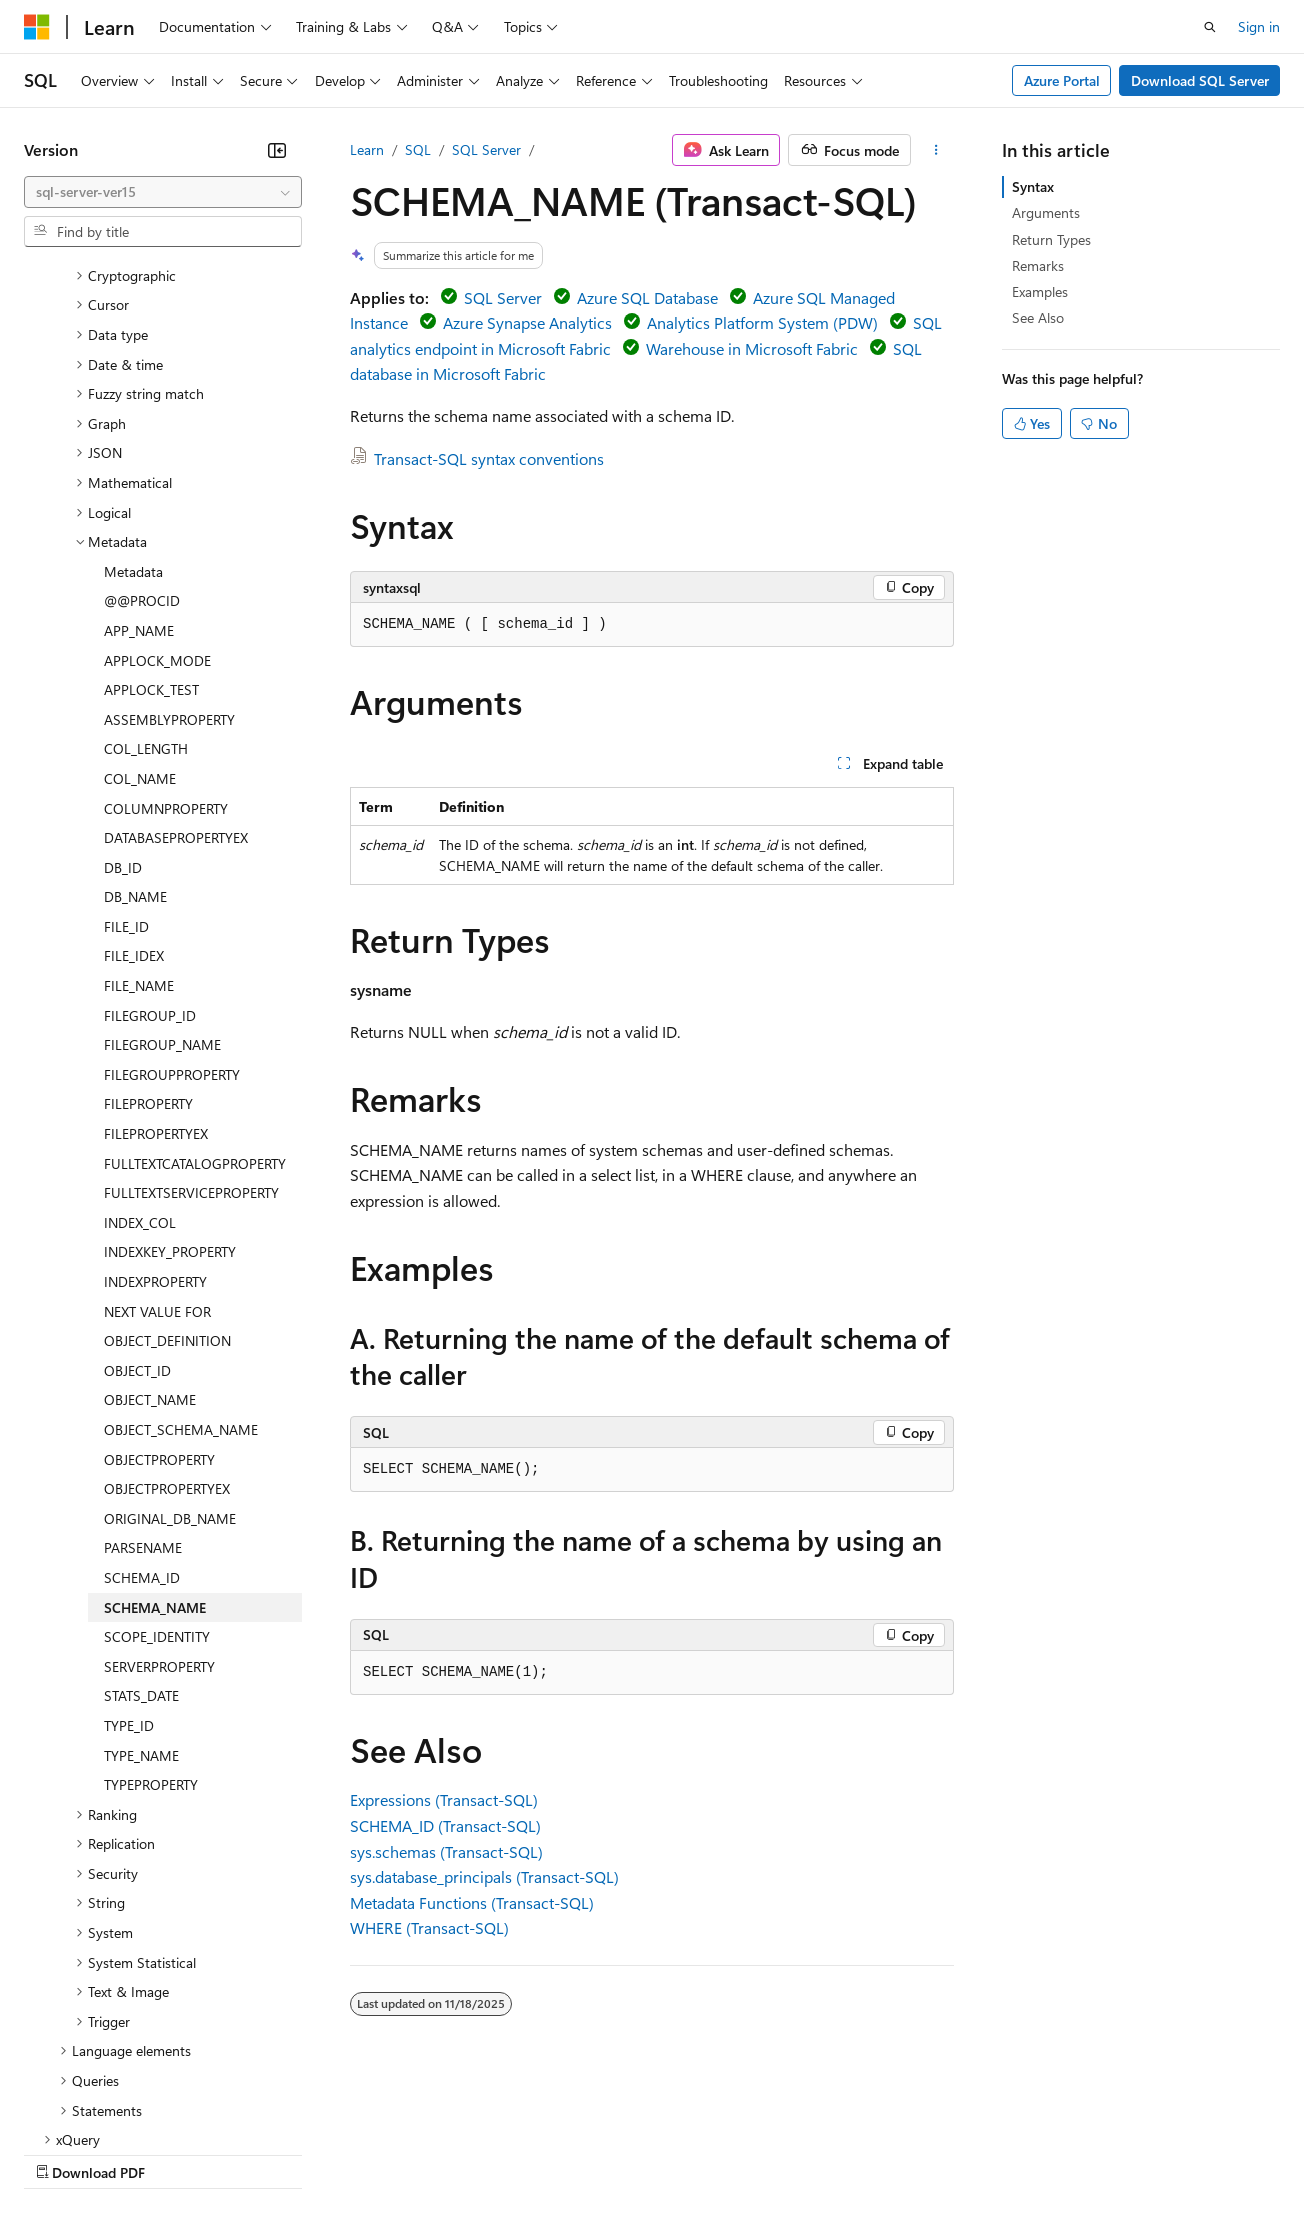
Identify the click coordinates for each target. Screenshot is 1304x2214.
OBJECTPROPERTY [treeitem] (159, 1285)
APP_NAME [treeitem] (139, 456)
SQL (418, 149)
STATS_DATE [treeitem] (141, 1521)
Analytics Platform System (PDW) (762, 322)
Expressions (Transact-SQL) (444, 1799)
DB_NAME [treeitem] (135, 722)
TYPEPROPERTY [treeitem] (151, 1610)
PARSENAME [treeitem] (143, 1373)
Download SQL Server (1200, 80)
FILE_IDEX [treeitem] (134, 781)
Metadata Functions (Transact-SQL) (472, 1902)
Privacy (437, 2152)
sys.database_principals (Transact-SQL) (484, 1876)
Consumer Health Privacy (574, 2152)
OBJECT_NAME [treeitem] (150, 1225)
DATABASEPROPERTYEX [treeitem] (176, 663)
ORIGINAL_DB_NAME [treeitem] (170, 1344)
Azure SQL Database (647, 297)
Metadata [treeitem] (133, 397)
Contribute (358, 2152)
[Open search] (1210, 27)
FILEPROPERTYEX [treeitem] (156, 959)
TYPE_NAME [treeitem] (141, 1581)
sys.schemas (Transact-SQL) (446, 1851)
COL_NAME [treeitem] (140, 604)
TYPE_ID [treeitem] (129, 1551)
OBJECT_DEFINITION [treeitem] (167, 1166)
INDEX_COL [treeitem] (140, 1048)
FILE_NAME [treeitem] (139, 811)
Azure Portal (1062, 80)
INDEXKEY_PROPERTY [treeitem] (170, 1077)
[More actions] (936, 150)
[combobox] (163, 192)
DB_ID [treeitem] (123, 693)
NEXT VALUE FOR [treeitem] (157, 1137)
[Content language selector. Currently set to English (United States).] (115, 2105)
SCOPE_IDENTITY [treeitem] (157, 1462)
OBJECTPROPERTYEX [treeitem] (167, 1314)
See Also (1038, 317)
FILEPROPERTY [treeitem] (148, 929)
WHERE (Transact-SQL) (429, 1927)
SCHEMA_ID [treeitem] (142, 1403)
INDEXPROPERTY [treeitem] (155, 1107)
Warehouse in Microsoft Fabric (752, 348)
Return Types (1051, 239)
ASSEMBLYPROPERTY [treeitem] (169, 545)
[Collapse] (277, 150)
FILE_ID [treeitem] (126, 752)
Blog (272, 2152)
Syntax (1033, 186)
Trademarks (829, 2152)
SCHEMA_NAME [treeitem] (155, 1433)
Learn (367, 149)
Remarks (1038, 265)
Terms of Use (730, 2152)
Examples (1040, 291)
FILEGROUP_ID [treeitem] (150, 841)
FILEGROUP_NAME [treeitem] (162, 870)
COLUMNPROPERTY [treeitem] (166, 634)
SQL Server (486, 149)
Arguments (1046, 212)
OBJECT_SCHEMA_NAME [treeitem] (181, 1255)
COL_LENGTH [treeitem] (146, 574)
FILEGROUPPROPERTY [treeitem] (172, 900)
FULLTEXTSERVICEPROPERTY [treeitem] (191, 1018)
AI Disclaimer (64, 2152)
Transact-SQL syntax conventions (489, 458)
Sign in (1259, 26)
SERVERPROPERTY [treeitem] (159, 1492)
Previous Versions (181, 2152)
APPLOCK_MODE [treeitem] (157, 486)
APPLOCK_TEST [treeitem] (151, 515)
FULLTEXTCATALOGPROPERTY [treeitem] (195, 989)
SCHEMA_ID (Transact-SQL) (445, 1825)
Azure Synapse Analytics (527, 322)
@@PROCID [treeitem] (142, 426)
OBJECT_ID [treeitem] (137, 1196)
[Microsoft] (37, 27)
